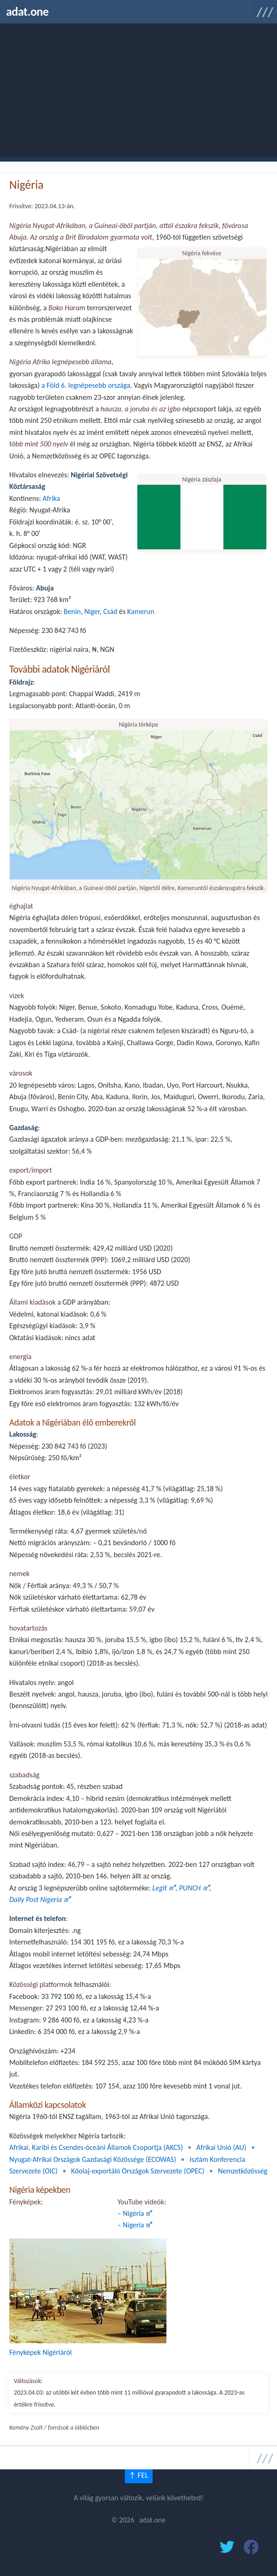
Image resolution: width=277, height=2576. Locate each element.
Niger (91, 611)
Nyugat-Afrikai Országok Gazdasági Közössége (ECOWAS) (92, 2159)
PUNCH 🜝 (194, 1888)
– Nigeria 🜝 (135, 2225)
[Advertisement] (138, 92)
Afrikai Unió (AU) (221, 2147)
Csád (110, 611)
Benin (72, 611)
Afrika (51, 498)
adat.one (27, 11)
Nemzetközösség (242, 2171)
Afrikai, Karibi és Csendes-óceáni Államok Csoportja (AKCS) (96, 2147)
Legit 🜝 (163, 1888)
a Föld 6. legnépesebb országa (86, 385)
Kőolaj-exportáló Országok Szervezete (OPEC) (137, 2171)
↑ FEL (138, 2475)
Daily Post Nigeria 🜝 (39, 1899)
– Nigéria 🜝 (135, 2213)
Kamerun (140, 611)
